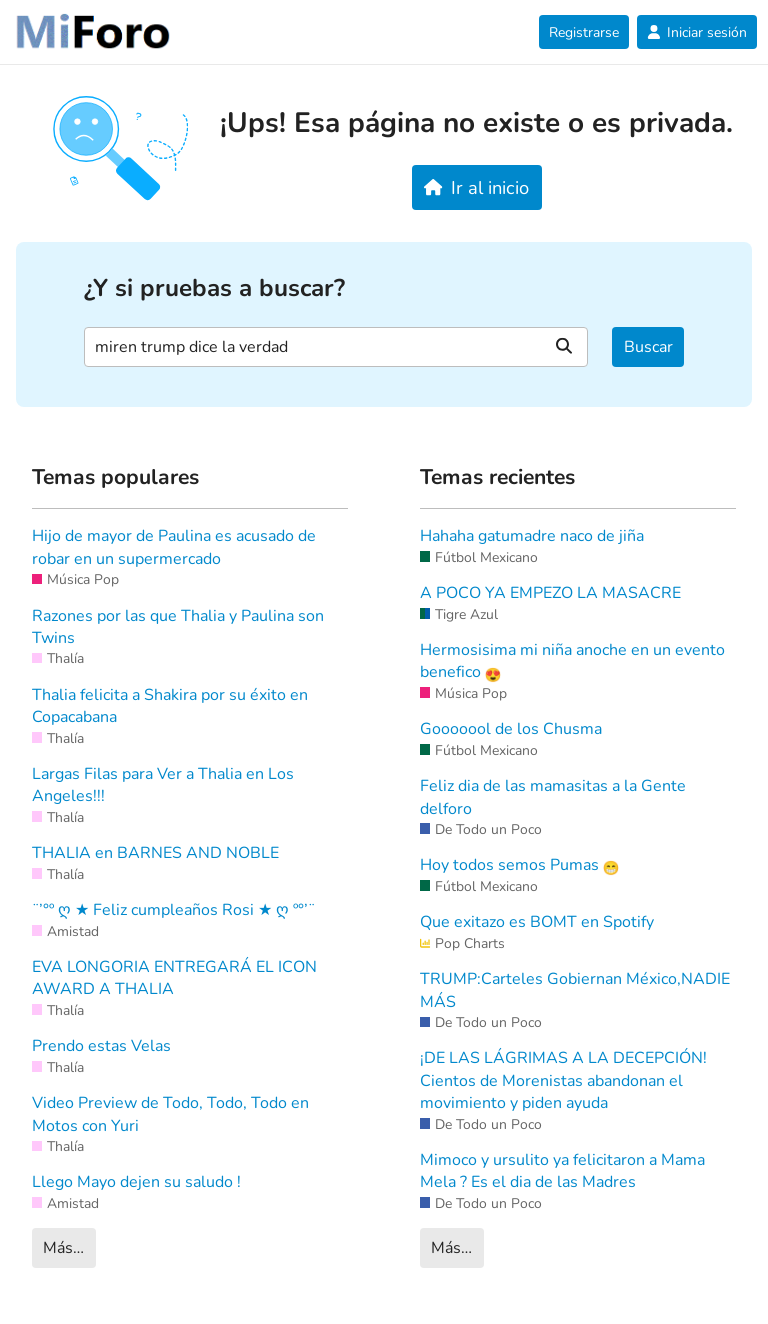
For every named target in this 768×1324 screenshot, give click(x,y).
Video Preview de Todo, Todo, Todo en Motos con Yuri (170, 1114)
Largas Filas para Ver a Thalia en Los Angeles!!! (163, 785)
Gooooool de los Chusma (511, 729)
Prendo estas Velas (101, 1046)
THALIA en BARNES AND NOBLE (155, 853)
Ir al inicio (476, 187)
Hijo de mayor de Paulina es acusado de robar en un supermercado (174, 547)
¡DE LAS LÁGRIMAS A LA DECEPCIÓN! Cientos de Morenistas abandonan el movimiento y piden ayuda (563, 1080)
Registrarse (584, 32)
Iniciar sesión (697, 32)
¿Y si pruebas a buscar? (214, 288)
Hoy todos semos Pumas (519, 865)
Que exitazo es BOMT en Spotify (537, 922)
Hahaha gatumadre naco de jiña (532, 536)
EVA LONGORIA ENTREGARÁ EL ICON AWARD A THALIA (174, 978)
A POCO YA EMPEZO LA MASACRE (550, 593)
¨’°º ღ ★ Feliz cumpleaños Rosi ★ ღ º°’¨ (173, 910)
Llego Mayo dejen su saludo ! (136, 1182)
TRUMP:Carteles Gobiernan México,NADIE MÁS (575, 990)
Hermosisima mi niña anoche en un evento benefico (572, 661)
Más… (63, 1248)
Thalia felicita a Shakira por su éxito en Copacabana (170, 706)
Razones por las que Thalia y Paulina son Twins (178, 627)
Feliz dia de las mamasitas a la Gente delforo (553, 797)
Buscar (648, 347)
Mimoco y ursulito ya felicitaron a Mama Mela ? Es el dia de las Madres (562, 1171)
